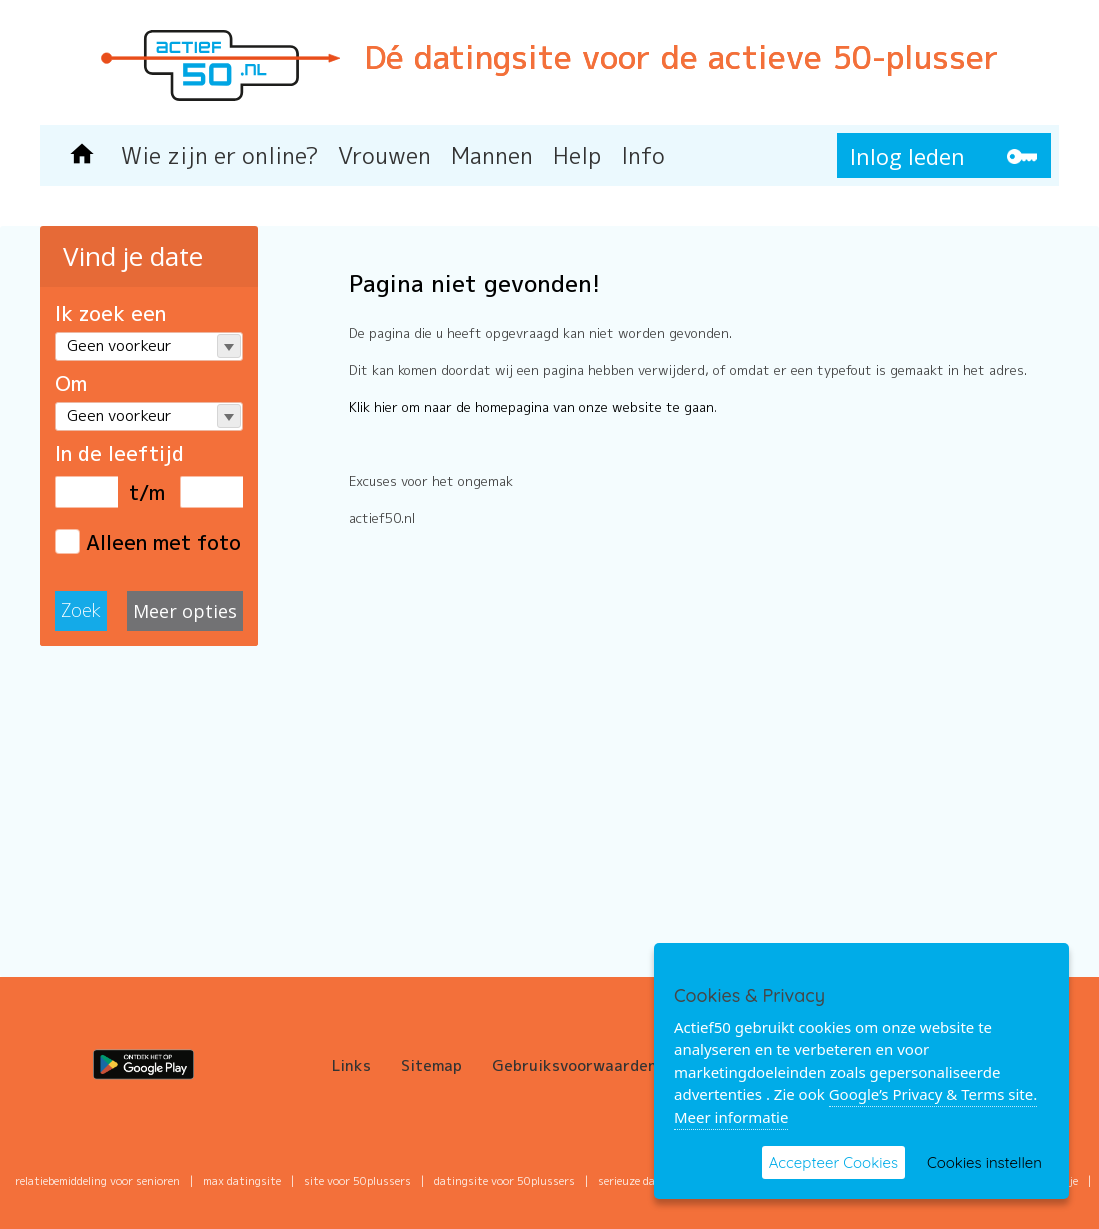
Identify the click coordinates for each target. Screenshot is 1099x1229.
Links (351, 1065)
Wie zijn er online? (219, 155)
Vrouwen (384, 155)
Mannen (492, 155)
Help (577, 155)
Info (643, 155)
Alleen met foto (148, 542)
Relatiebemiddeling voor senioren (97, 1181)
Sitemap (431, 1065)
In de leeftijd (119, 453)
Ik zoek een (110, 313)
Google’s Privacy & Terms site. (933, 1094)
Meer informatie (731, 1117)
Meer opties (185, 611)
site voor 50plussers (357, 1181)
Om (71, 383)
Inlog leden (907, 156)
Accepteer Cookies (833, 1162)
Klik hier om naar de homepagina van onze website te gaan (531, 407)
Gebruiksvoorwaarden (574, 1065)
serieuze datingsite (647, 1181)
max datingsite (242, 1181)
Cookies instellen (984, 1162)
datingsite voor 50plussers (504, 1181)
